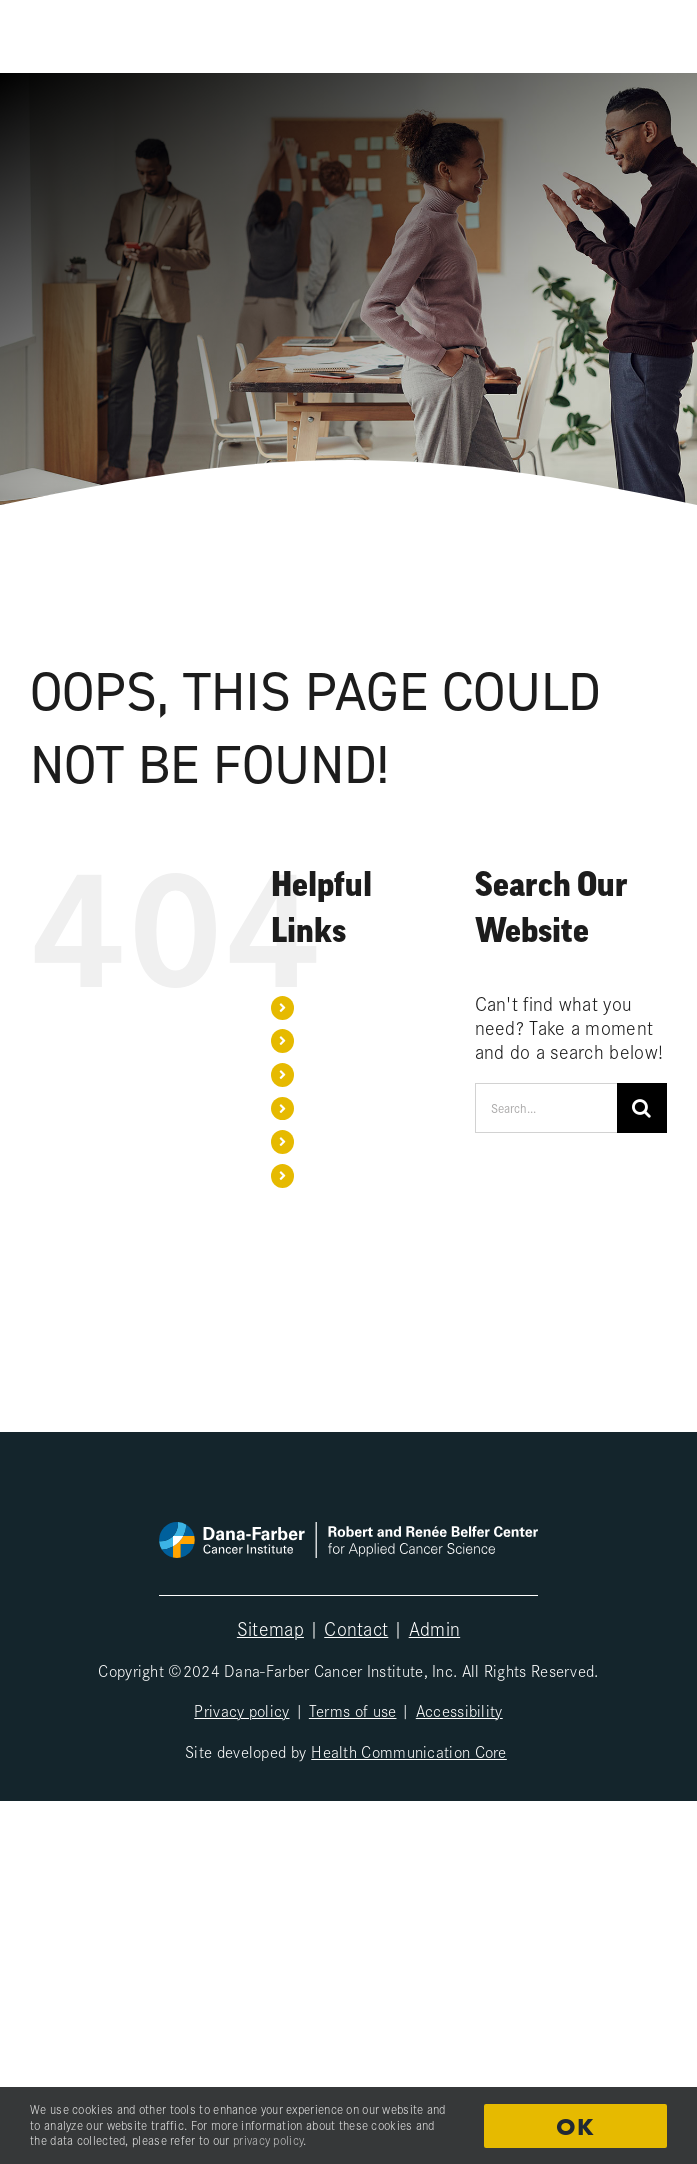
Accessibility (459, 1710)
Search (324, 1175)
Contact (326, 1141)
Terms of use (353, 1710)
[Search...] (546, 1108)
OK (575, 2126)
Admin (435, 1628)
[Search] (642, 1108)
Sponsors (331, 1108)
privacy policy (268, 2140)
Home (321, 1007)
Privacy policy (241, 1710)
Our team (330, 1040)
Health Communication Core (409, 1751)
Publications (339, 1074)
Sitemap (270, 1628)
